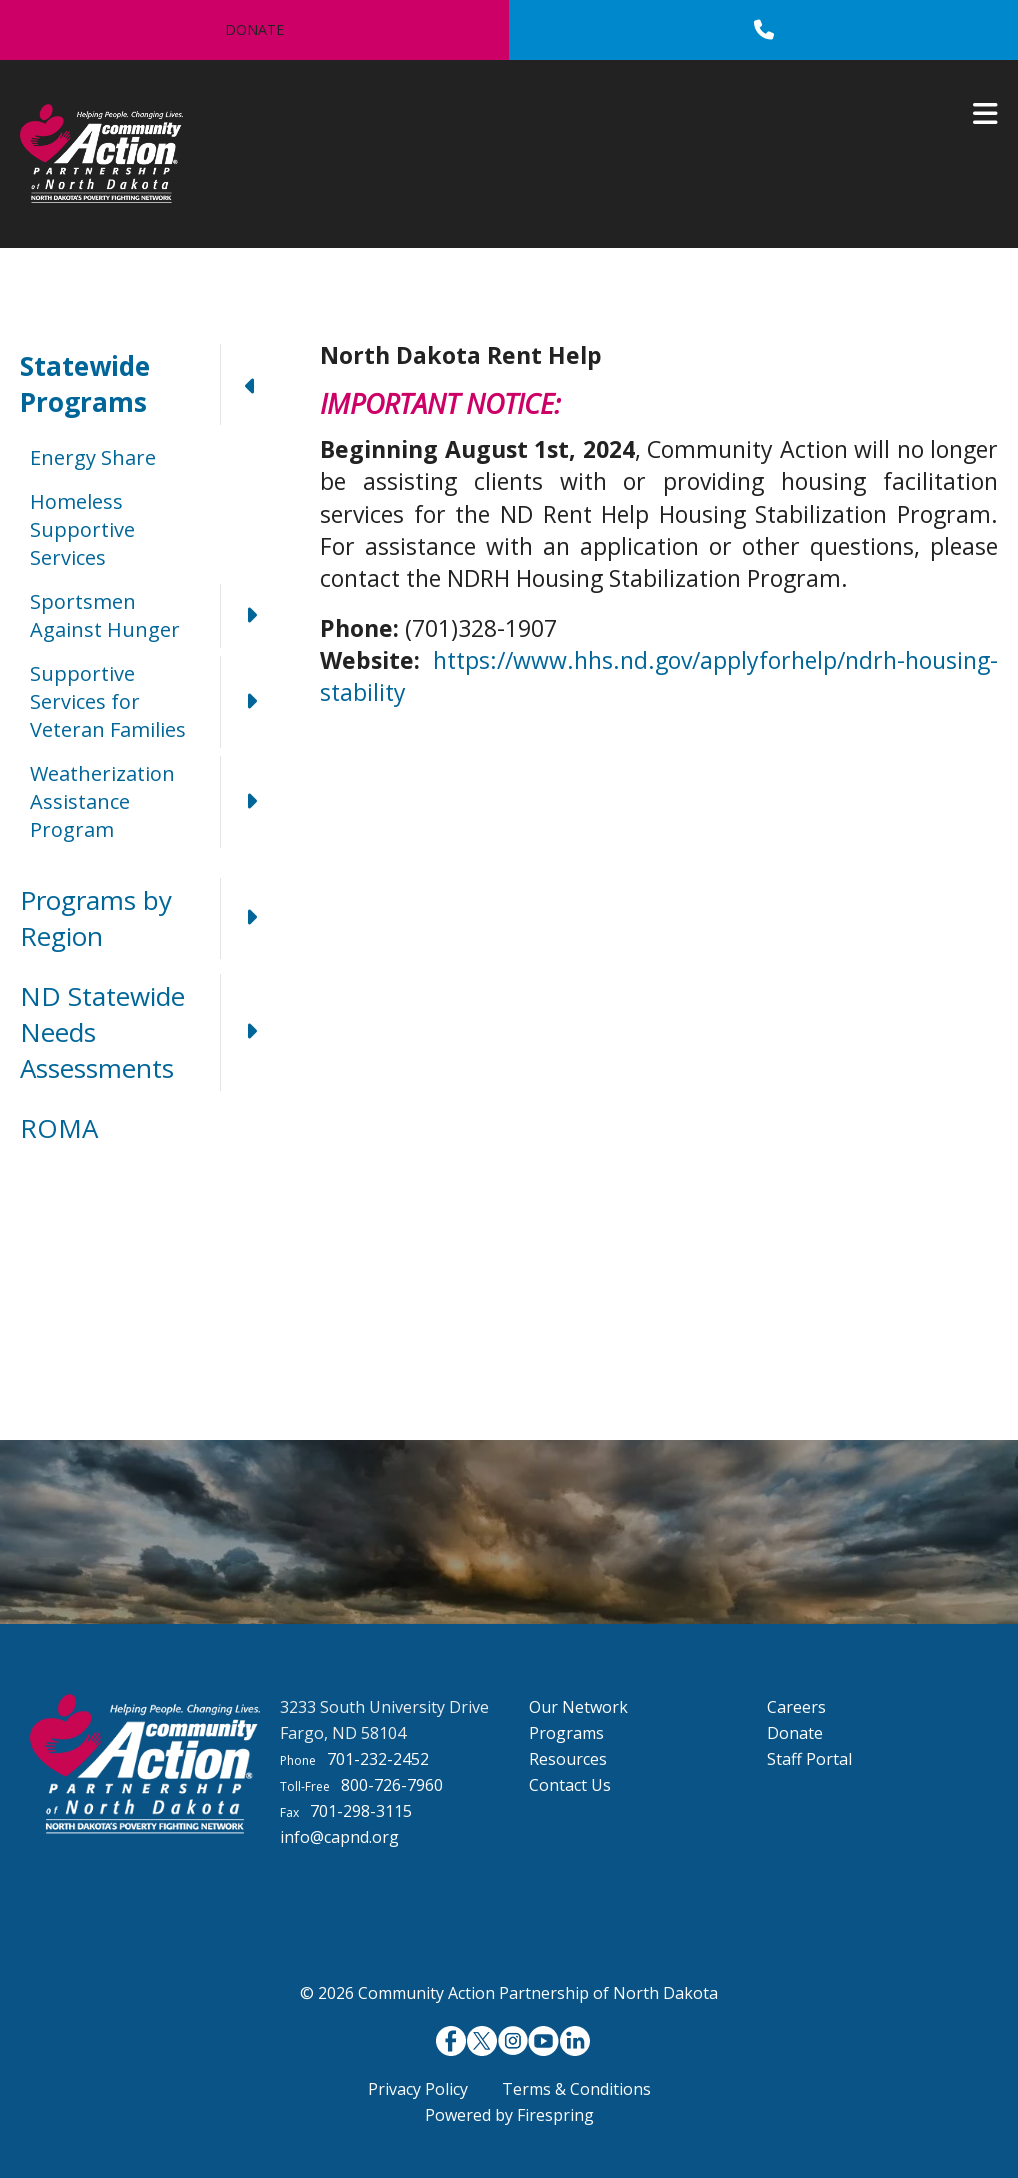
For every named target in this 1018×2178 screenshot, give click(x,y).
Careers (796, 1707)
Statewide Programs (150, 384)
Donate (254, 29)
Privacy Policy (418, 2089)
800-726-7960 (392, 1785)
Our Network (578, 1707)
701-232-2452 (378, 1759)
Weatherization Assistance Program (155, 802)
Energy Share (93, 457)
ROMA (59, 1128)
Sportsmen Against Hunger (155, 616)
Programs (566, 1733)
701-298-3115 (361, 1811)
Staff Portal (809, 1759)
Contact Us (570, 1785)
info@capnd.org (339, 1837)
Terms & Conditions (576, 2089)
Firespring (555, 2115)
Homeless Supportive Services (82, 529)
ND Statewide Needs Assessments (150, 1032)
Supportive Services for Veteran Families (155, 702)
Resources (568, 1759)
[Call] (764, 30)
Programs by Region (150, 918)
